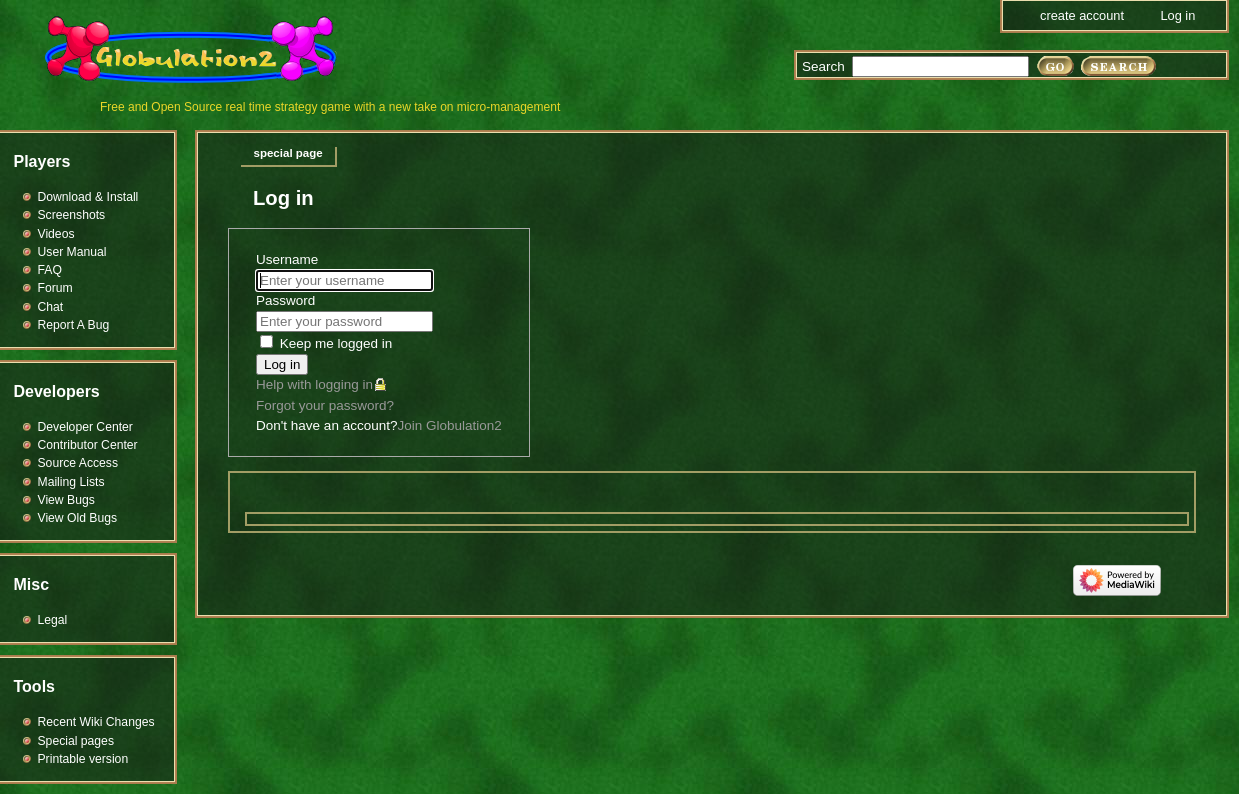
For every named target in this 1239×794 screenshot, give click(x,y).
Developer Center (85, 427)
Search (823, 66)
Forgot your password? (325, 405)
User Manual (72, 252)
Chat (51, 307)
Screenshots (72, 215)
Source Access (78, 463)
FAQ (50, 270)
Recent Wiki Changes (96, 722)
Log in (282, 364)
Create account (1082, 15)
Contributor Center (88, 445)
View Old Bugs (78, 518)
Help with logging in (314, 384)
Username (287, 259)
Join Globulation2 (449, 425)
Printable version (83, 759)
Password (285, 300)
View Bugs (66, 500)
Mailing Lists (71, 482)
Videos (56, 234)
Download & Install (88, 197)
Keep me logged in (336, 343)
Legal (53, 620)
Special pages (76, 741)
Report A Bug (74, 325)
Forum (55, 288)
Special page (288, 153)
